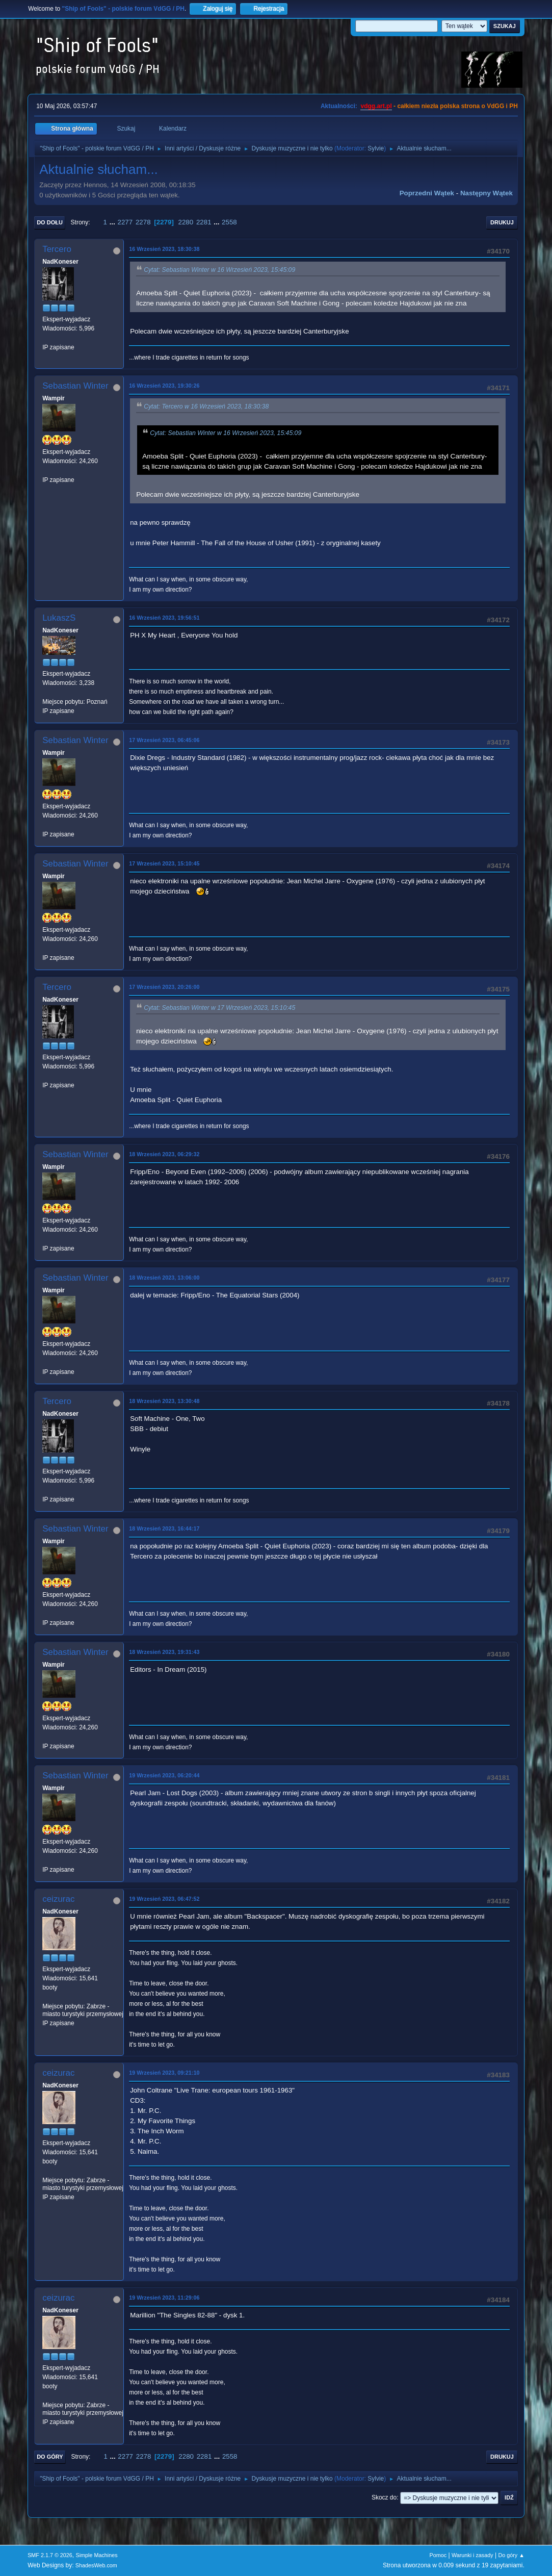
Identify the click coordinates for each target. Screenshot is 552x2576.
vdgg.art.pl (375, 106)
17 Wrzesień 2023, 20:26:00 (164, 987)
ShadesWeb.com (96, 2565)
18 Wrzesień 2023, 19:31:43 (164, 1652)
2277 (125, 222)
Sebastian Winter (75, 386)
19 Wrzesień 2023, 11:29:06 (164, 2297)
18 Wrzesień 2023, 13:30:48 (164, 1401)
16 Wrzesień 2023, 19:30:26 (164, 385)
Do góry (50, 2457)
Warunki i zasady (472, 2555)
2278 (143, 222)
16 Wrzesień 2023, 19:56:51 (164, 618)
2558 (229, 222)
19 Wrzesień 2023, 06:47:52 (164, 1899)
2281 (204, 222)
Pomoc (438, 2555)
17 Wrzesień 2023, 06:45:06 (164, 740)
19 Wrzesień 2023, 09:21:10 (164, 2073)
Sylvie (375, 148)
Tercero (56, 249)
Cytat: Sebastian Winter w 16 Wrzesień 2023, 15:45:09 (219, 269)
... (113, 222)
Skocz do (384, 2497)
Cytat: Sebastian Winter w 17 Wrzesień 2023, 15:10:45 (219, 1007)
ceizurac (58, 1899)
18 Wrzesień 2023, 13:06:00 (164, 1277)
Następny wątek (486, 193)
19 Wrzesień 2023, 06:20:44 (164, 1775)
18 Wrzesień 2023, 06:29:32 (164, 1154)
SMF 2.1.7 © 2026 (50, 2555)
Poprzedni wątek (427, 193)
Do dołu (50, 222)
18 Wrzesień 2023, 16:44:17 (164, 1528)
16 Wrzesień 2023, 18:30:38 (164, 249)
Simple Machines (96, 2555)
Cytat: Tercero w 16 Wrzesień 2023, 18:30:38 (206, 406)
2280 (186, 222)
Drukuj (502, 222)
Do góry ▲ (511, 2555)
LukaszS (58, 618)
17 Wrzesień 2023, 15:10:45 (164, 863)
